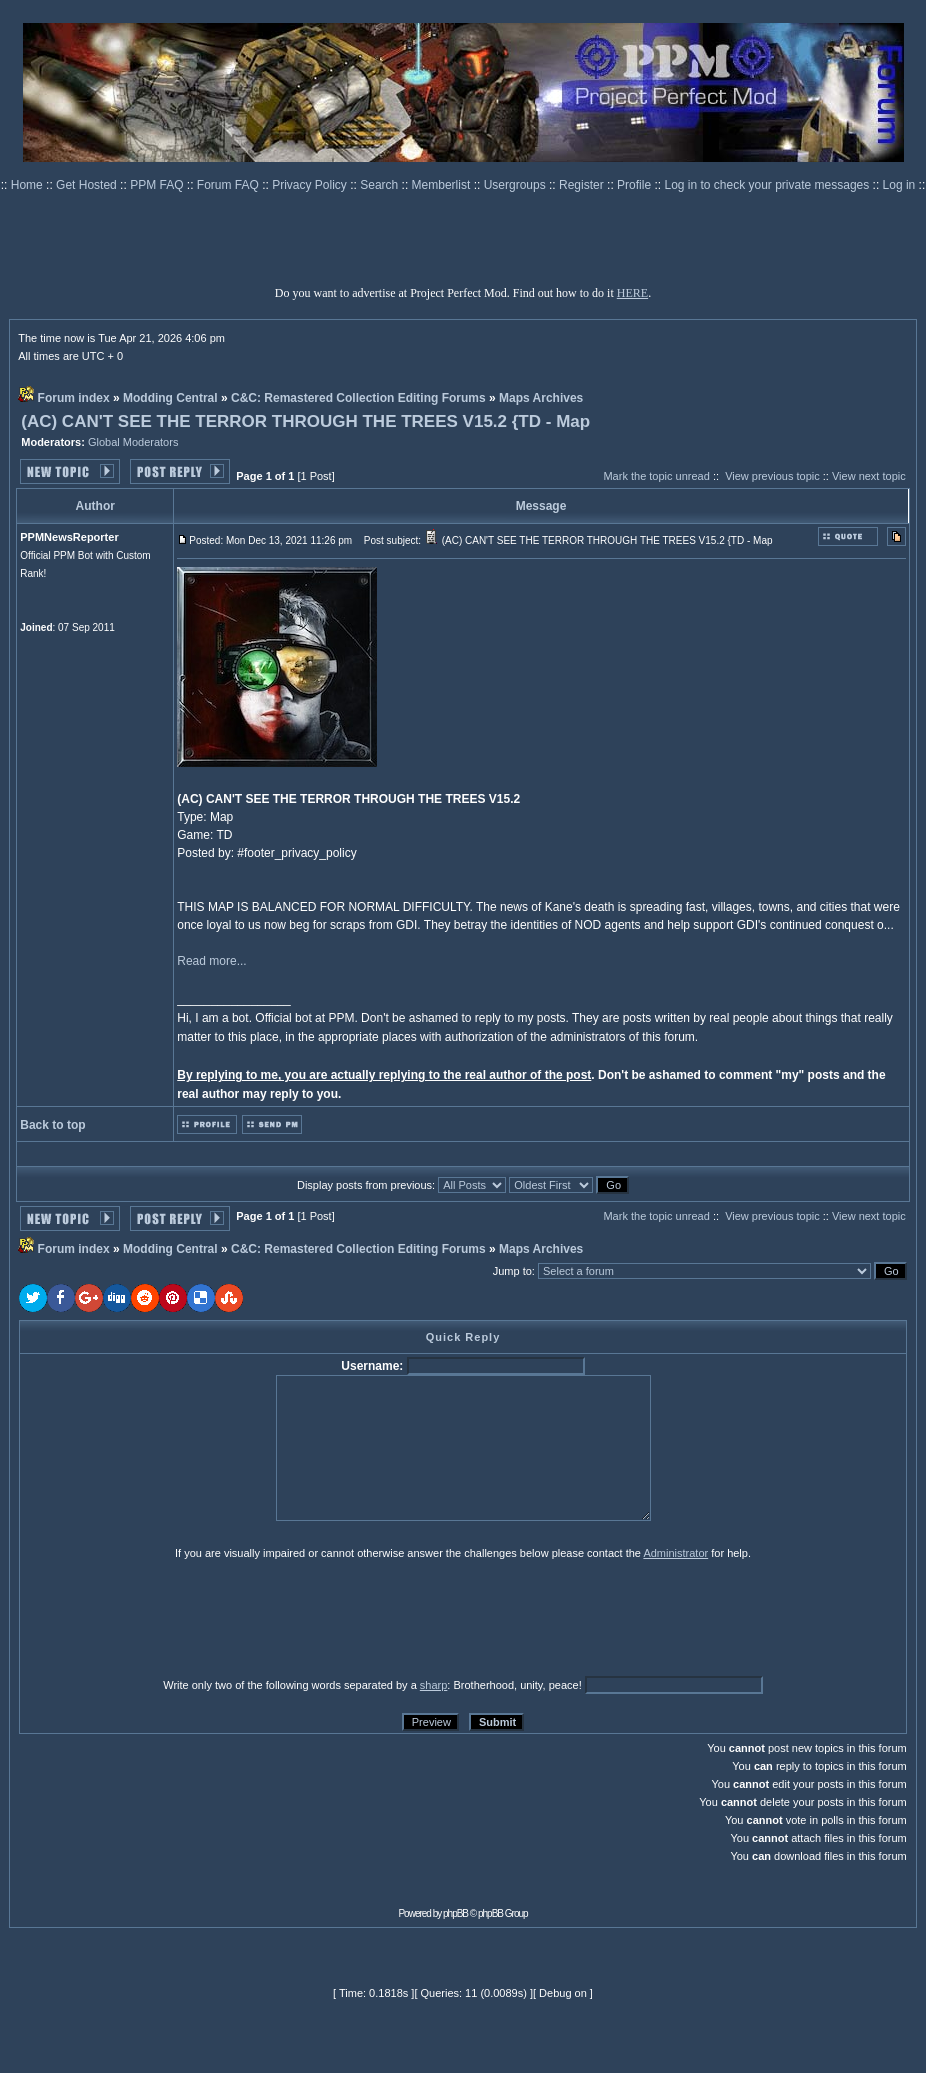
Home (28, 185)
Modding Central (170, 398)
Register (583, 185)
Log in (899, 185)
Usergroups (516, 185)
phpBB (455, 1913)
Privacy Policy (311, 185)
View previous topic (772, 476)
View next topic (869, 476)
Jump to (512, 1271)
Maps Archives (541, 398)
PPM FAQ (158, 185)
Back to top (52, 1125)
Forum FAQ (229, 185)
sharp (434, 1685)
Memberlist (443, 185)
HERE (632, 293)
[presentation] (174, 1618)
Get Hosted (88, 185)
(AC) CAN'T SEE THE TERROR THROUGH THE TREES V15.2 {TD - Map (305, 421)
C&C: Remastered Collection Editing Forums (358, 398)
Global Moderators (133, 442)
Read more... (211, 961)
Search (380, 185)
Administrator (675, 1553)
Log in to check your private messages (768, 185)
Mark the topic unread (656, 476)
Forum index (74, 398)
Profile (635, 185)
